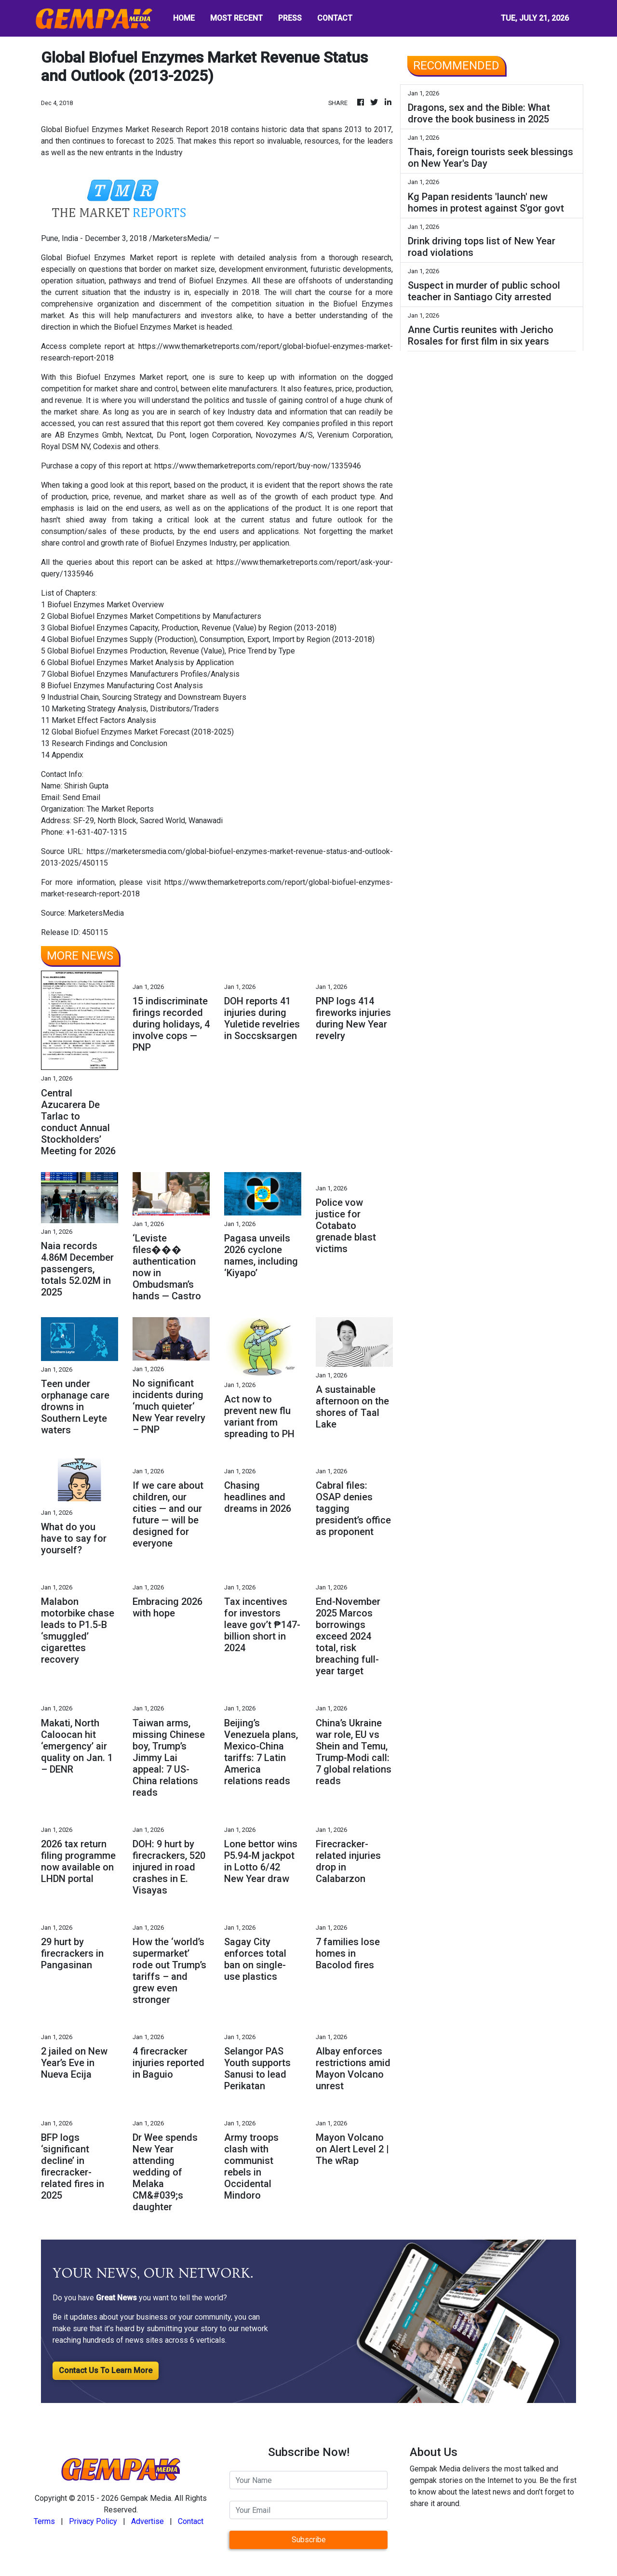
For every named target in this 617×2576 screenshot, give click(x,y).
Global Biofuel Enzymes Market (97, 257)
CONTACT (334, 18)
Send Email (81, 797)
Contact (190, 2521)
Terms (44, 2521)
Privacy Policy (93, 2521)
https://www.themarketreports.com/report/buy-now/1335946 (257, 465)
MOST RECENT (236, 18)
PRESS (290, 18)
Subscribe (309, 2539)
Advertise (147, 2521)
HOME (184, 18)
